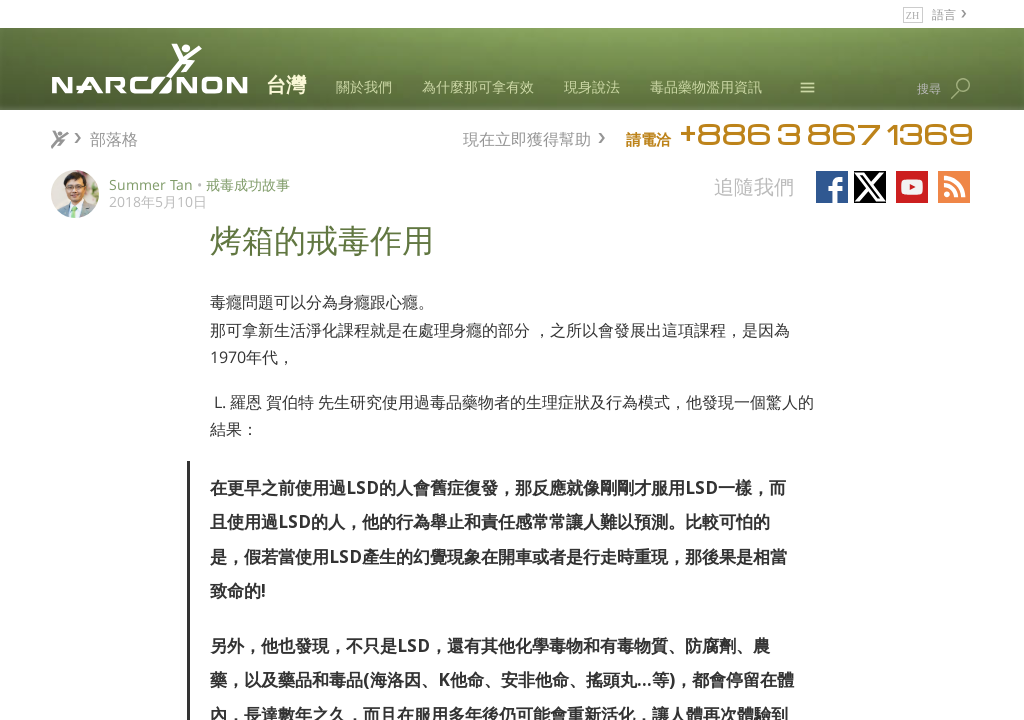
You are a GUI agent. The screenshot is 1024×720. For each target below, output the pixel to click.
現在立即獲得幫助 (527, 136)
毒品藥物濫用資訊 (706, 86)
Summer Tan (151, 184)
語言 (944, 13)
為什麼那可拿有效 (478, 86)
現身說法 (592, 86)
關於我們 (364, 86)
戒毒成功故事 (248, 184)
